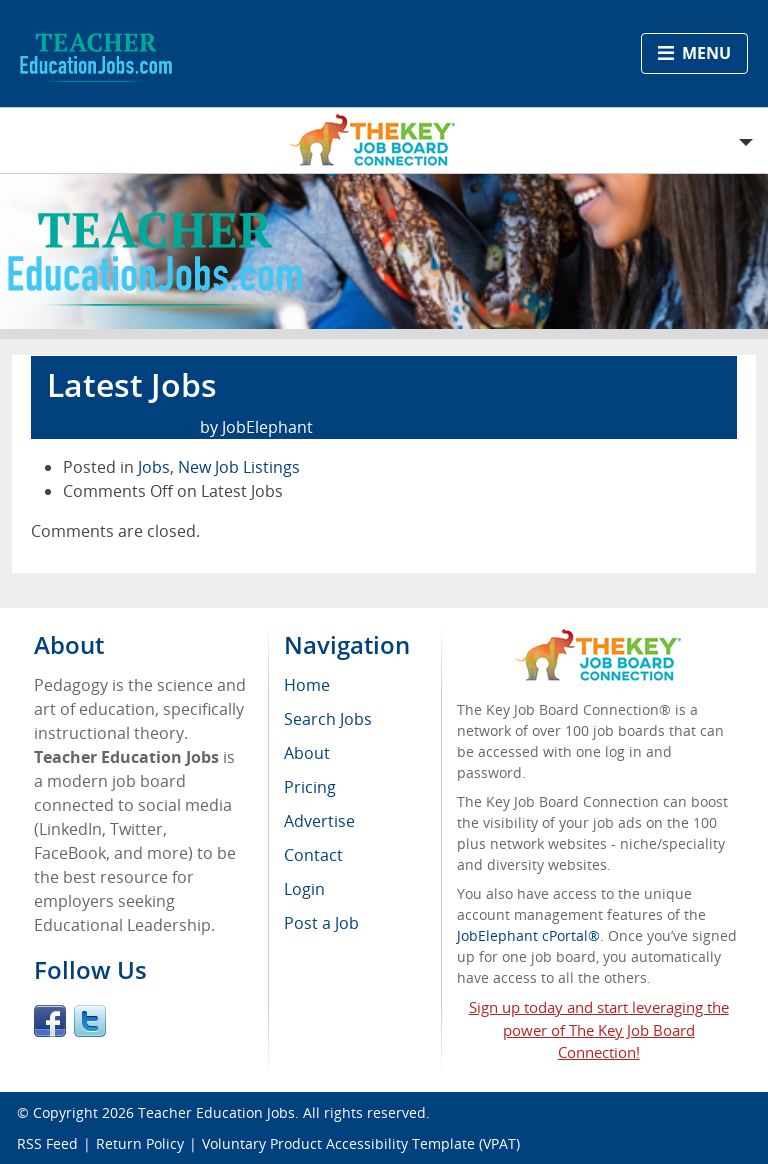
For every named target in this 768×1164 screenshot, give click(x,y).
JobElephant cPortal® (528, 935)
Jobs (154, 467)
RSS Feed (47, 1143)
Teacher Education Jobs (216, 1112)
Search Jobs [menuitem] (328, 719)
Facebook (50, 1021)
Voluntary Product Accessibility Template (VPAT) (361, 1143)
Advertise (319, 821)
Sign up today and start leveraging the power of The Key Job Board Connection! (599, 1030)
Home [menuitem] (307, 685)
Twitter (90, 1021)
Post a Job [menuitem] (321, 923)
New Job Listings (239, 467)
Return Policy (140, 1143)
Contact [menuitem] (313, 855)
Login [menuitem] (304, 889)
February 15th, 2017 (117, 427)
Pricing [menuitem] (310, 787)
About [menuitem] (307, 753)
